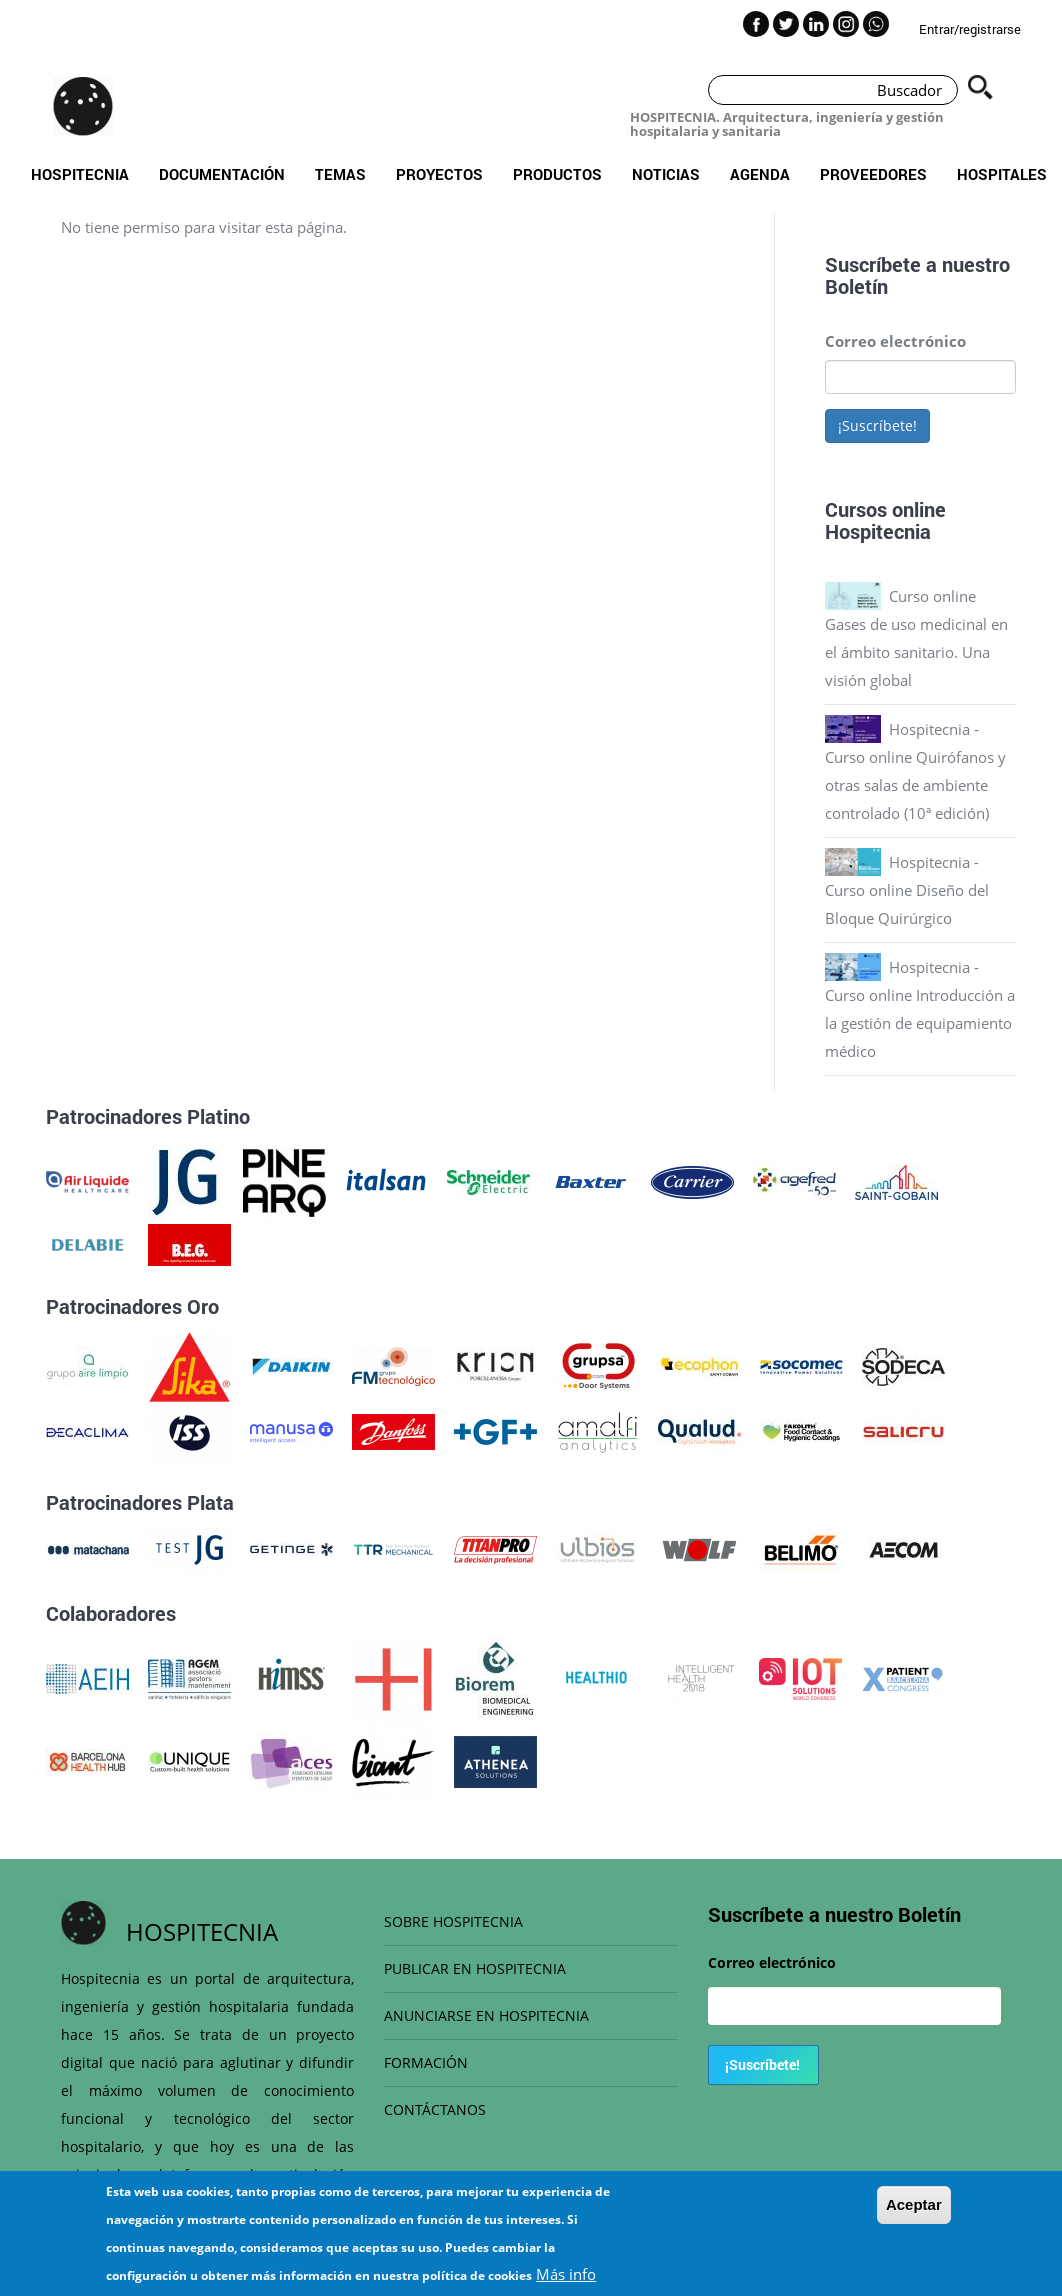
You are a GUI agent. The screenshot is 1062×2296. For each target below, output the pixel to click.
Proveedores (873, 174)
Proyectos (439, 174)
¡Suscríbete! (877, 425)
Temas (340, 174)
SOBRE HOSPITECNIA (453, 1921)
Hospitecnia (80, 174)
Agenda (760, 174)
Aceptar (914, 2215)
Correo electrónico (895, 341)
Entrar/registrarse (970, 29)
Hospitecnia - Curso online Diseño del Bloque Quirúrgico (907, 890)
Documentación (222, 174)
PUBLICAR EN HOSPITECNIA (475, 1968)
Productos (557, 174)
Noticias (666, 174)
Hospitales (1002, 174)
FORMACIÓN (426, 2062)
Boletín (856, 286)
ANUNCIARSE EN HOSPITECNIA (486, 2015)
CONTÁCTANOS (435, 2109)
